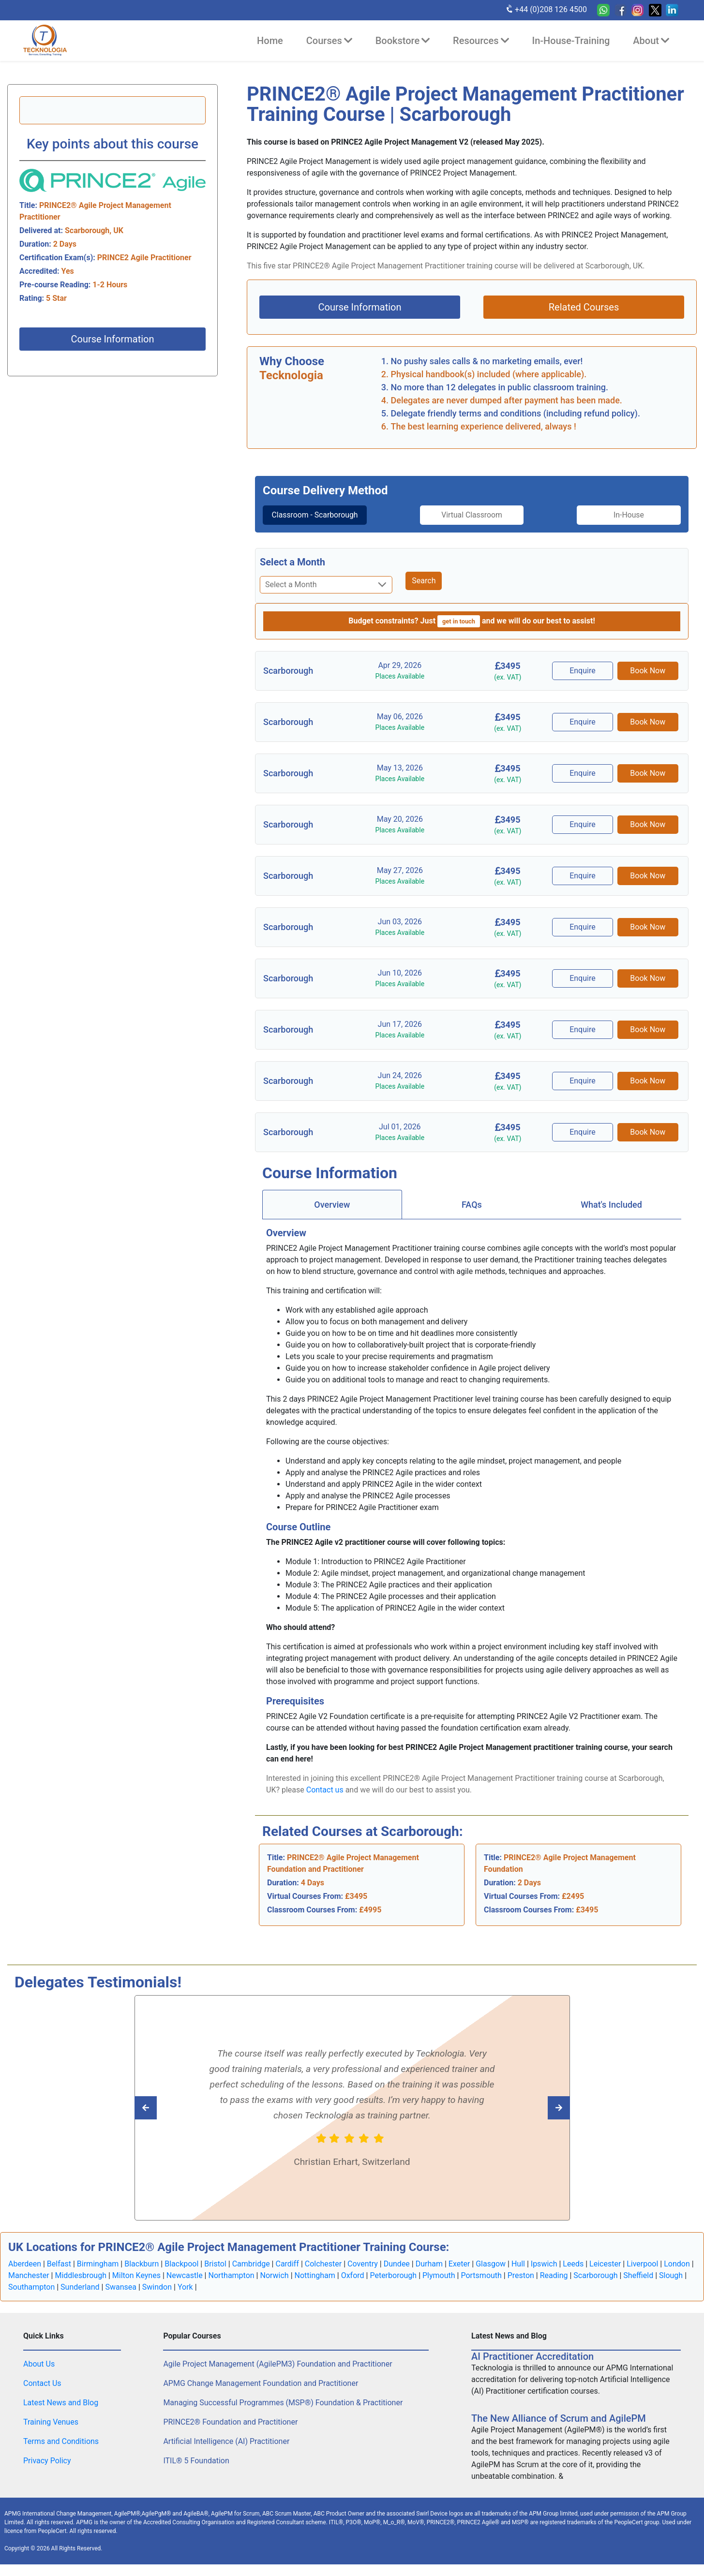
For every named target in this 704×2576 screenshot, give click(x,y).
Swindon (157, 2298)
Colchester (323, 2275)
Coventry (362, 2275)
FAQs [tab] (472, 1216)
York (185, 2298)
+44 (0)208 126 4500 (546, 9)
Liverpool (642, 2275)
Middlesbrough (80, 2287)
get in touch (458, 633)
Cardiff (287, 2275)
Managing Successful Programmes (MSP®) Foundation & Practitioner (283, 2414)
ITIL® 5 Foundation (196, 2472)
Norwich (274, 2287)
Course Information (112, 339)
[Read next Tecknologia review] (167, 2119)
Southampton (31, 2298)
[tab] (312, 520)
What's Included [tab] (611, 1216)
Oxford (352, 2287)
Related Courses (584, 307)
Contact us (325, 1801)
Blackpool (181, 2275)
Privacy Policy (47, 2472)
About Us (39, 2375)
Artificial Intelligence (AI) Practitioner (226, 2453)
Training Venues (50, 2433)
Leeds (573, 2275)
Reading (554, 2287)
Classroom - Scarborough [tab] (312, 520)
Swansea (120, 2298)
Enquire (583, 682)
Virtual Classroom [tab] (472, 514)
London (677, 2275)
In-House (631, 514)
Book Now (648, 682)
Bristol (215, 2275)
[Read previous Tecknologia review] (537, 2119)
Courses (329, 40)
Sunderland (80, 2298)
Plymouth (438, 2287)
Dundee (397, 2275)
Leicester (605, 2275)
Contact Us (42, 2394)
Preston (521, 2287)
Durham (429, 2275)
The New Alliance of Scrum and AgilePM (558, 2430)
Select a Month (292, 573)
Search (423, 592)
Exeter (459, 2275)
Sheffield (638, 2287)
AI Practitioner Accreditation (532, 2368)
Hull (518, 2275)
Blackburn (141, 2275)
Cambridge (251, 2275)
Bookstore (402, 40)
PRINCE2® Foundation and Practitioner (230, 2433)
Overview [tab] (332, 1216)
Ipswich (544, 2275)
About (651, 40)
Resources (481, 40)
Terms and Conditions (61, 2453)
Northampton (231, 2287)
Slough (671, 2287)
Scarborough (595, 2287)
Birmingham (98, 2275)
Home (270, 40)
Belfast (59, 2275)
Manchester (28, 2287)
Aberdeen (24, 2275)
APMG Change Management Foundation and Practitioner (260, 2394)
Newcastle (184, 2287)
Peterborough (393, 2287)
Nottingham (315, 2287)
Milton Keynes (136, 2287)
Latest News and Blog (60, 2414)
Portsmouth (481, 2287)
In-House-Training (571, 40)
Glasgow (491, 2275)
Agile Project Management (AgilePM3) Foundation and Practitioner (277, 2375)
